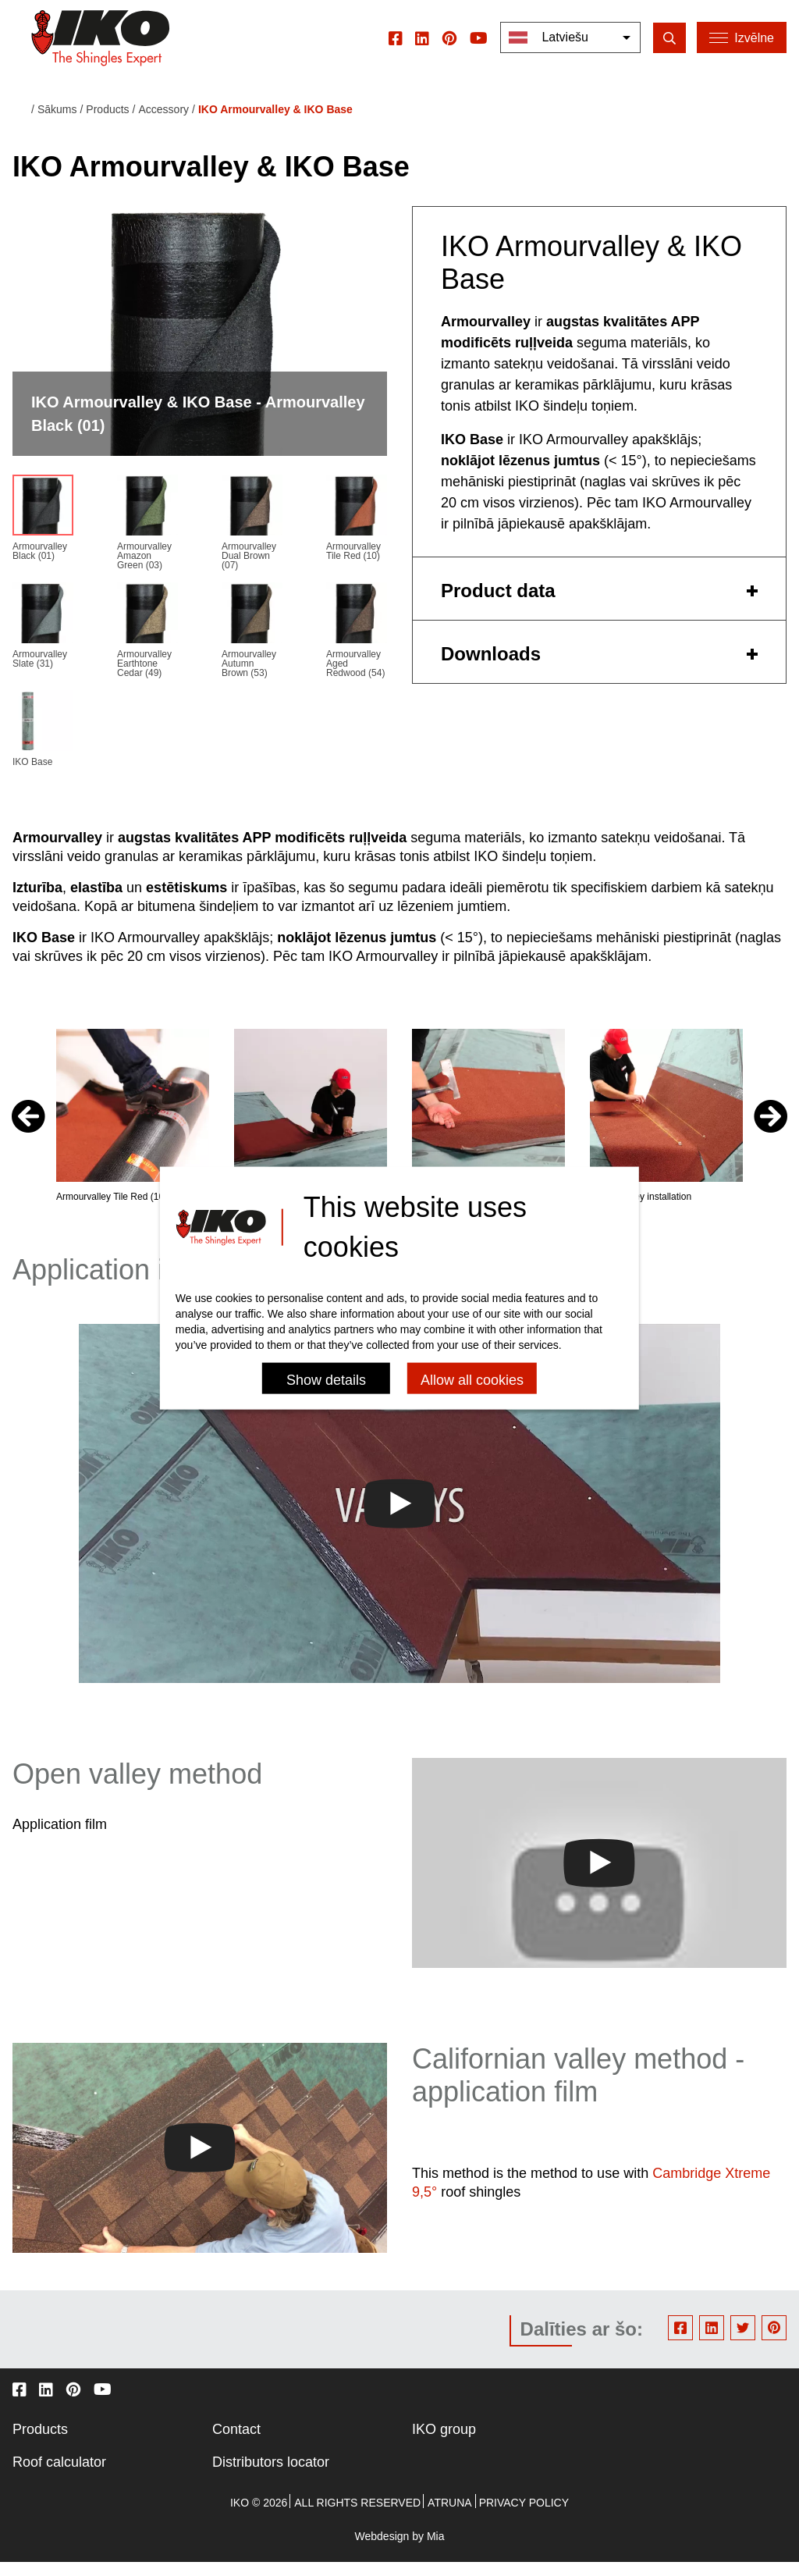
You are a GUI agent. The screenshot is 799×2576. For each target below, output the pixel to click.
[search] (668, 50)
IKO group (444, 2442)
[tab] (599, 602)
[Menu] (742, 50)
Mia (436, 2549)
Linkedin (711, 2340)
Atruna (450, 2515)
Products (40, 2442)
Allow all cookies (472, 1379)
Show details (326, 1379)
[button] (771, 1129)
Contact (236, 2442)
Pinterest (774, 2340)
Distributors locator (270, 2475)
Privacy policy (524, 2515)
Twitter (742, 2340)
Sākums (57, 122)
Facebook (680, 2340)
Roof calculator (59, 2475)
